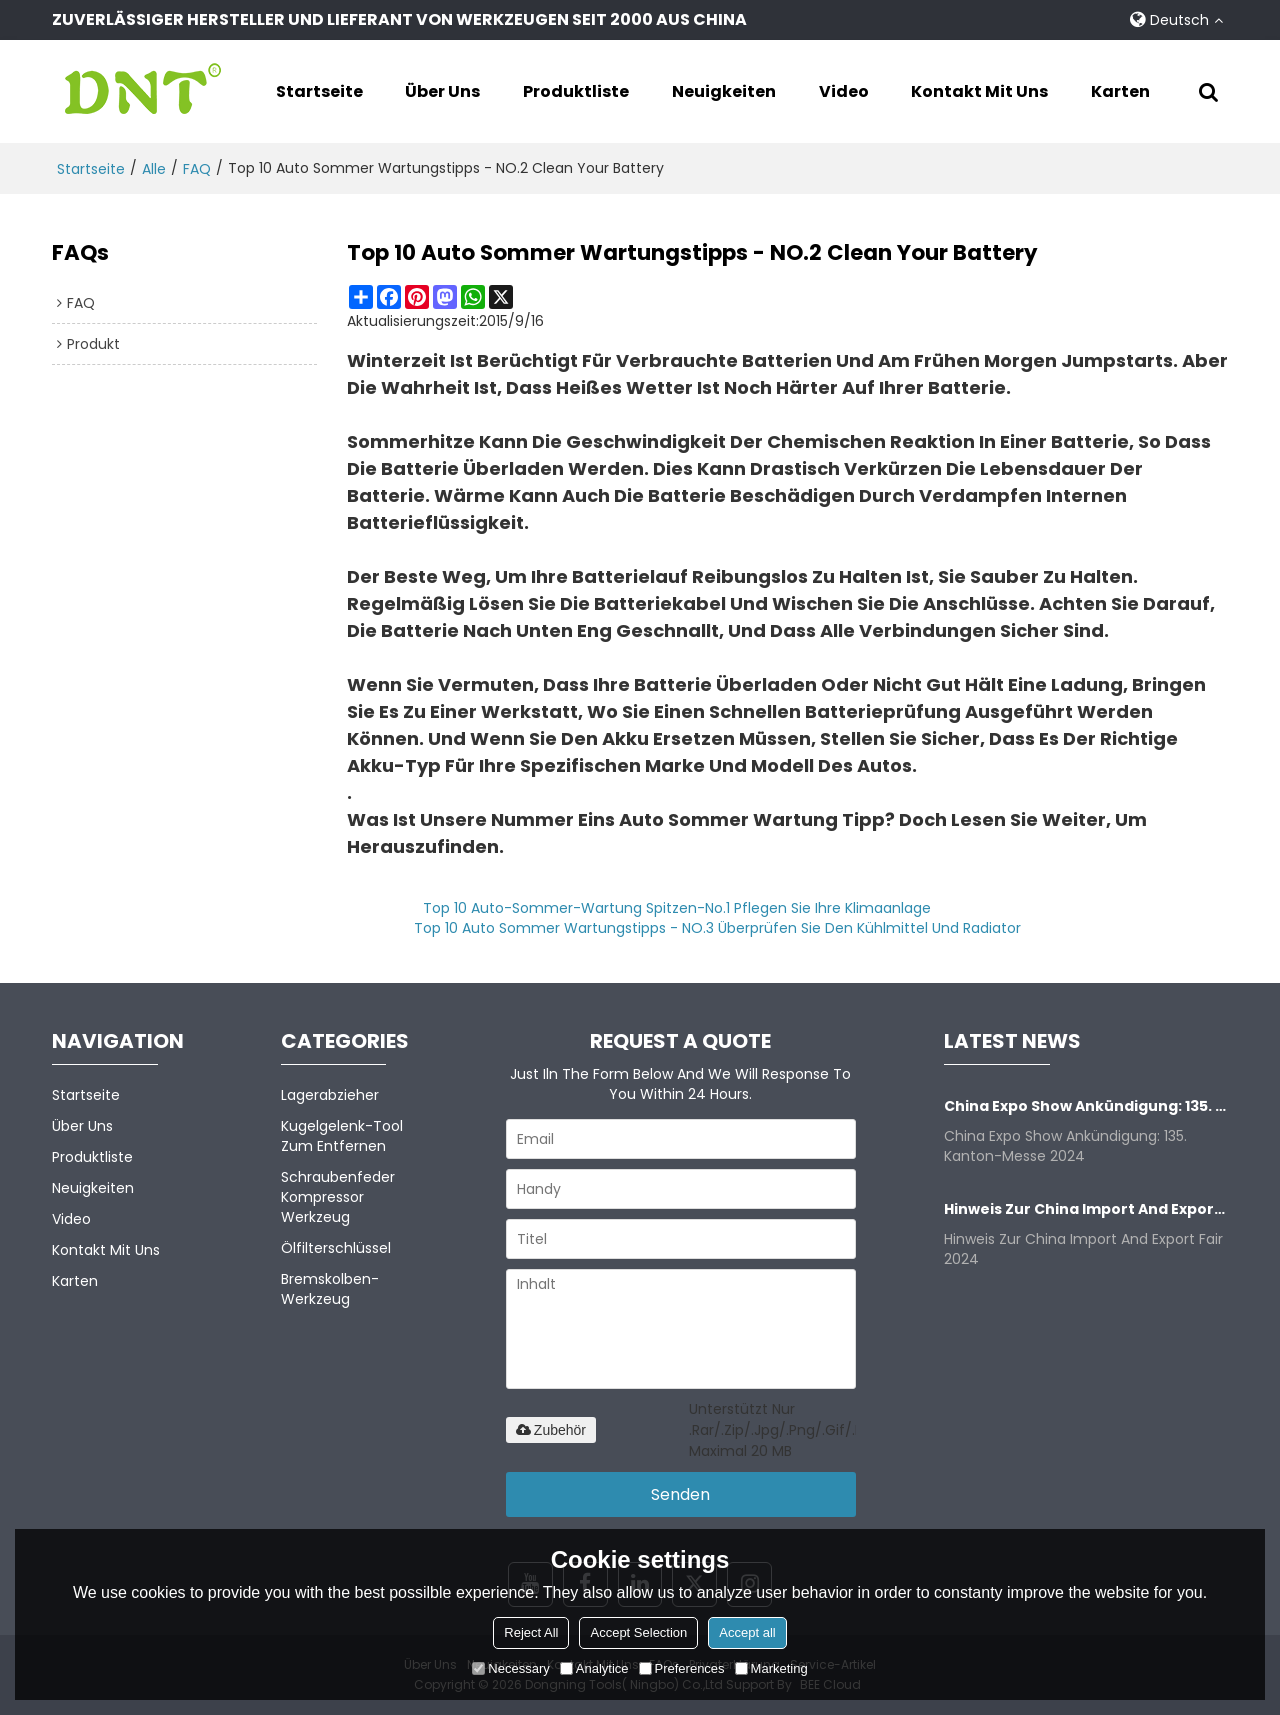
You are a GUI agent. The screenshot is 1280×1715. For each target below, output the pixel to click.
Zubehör (551, 1430)
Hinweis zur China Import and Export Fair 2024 (1086, 1209)
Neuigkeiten (724, 91)
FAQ (197, 169)
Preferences (682, 1668)
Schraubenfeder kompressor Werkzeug (338, 1197)
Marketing (771, 1668)
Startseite (319, 91)
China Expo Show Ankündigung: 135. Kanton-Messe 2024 (1086, 1106)
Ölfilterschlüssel (336, 1248)
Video (844, 91)
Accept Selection (638, 1632)
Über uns (442, 91)
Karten (1120, 91)
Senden (680, 1494)
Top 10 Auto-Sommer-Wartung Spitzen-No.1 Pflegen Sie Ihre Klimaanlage (677, 908)
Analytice (594, 1668)
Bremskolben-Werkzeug (330, 1289)
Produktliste (576, 91)
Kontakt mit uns (979, 91)
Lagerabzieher (330, 1095)
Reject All (531, 1632)
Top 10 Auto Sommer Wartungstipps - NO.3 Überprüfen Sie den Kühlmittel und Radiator (717, 928)
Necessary (510, 1668)
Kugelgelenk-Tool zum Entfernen (342, 1136)
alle (154, 169)
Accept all (747, 1632)
